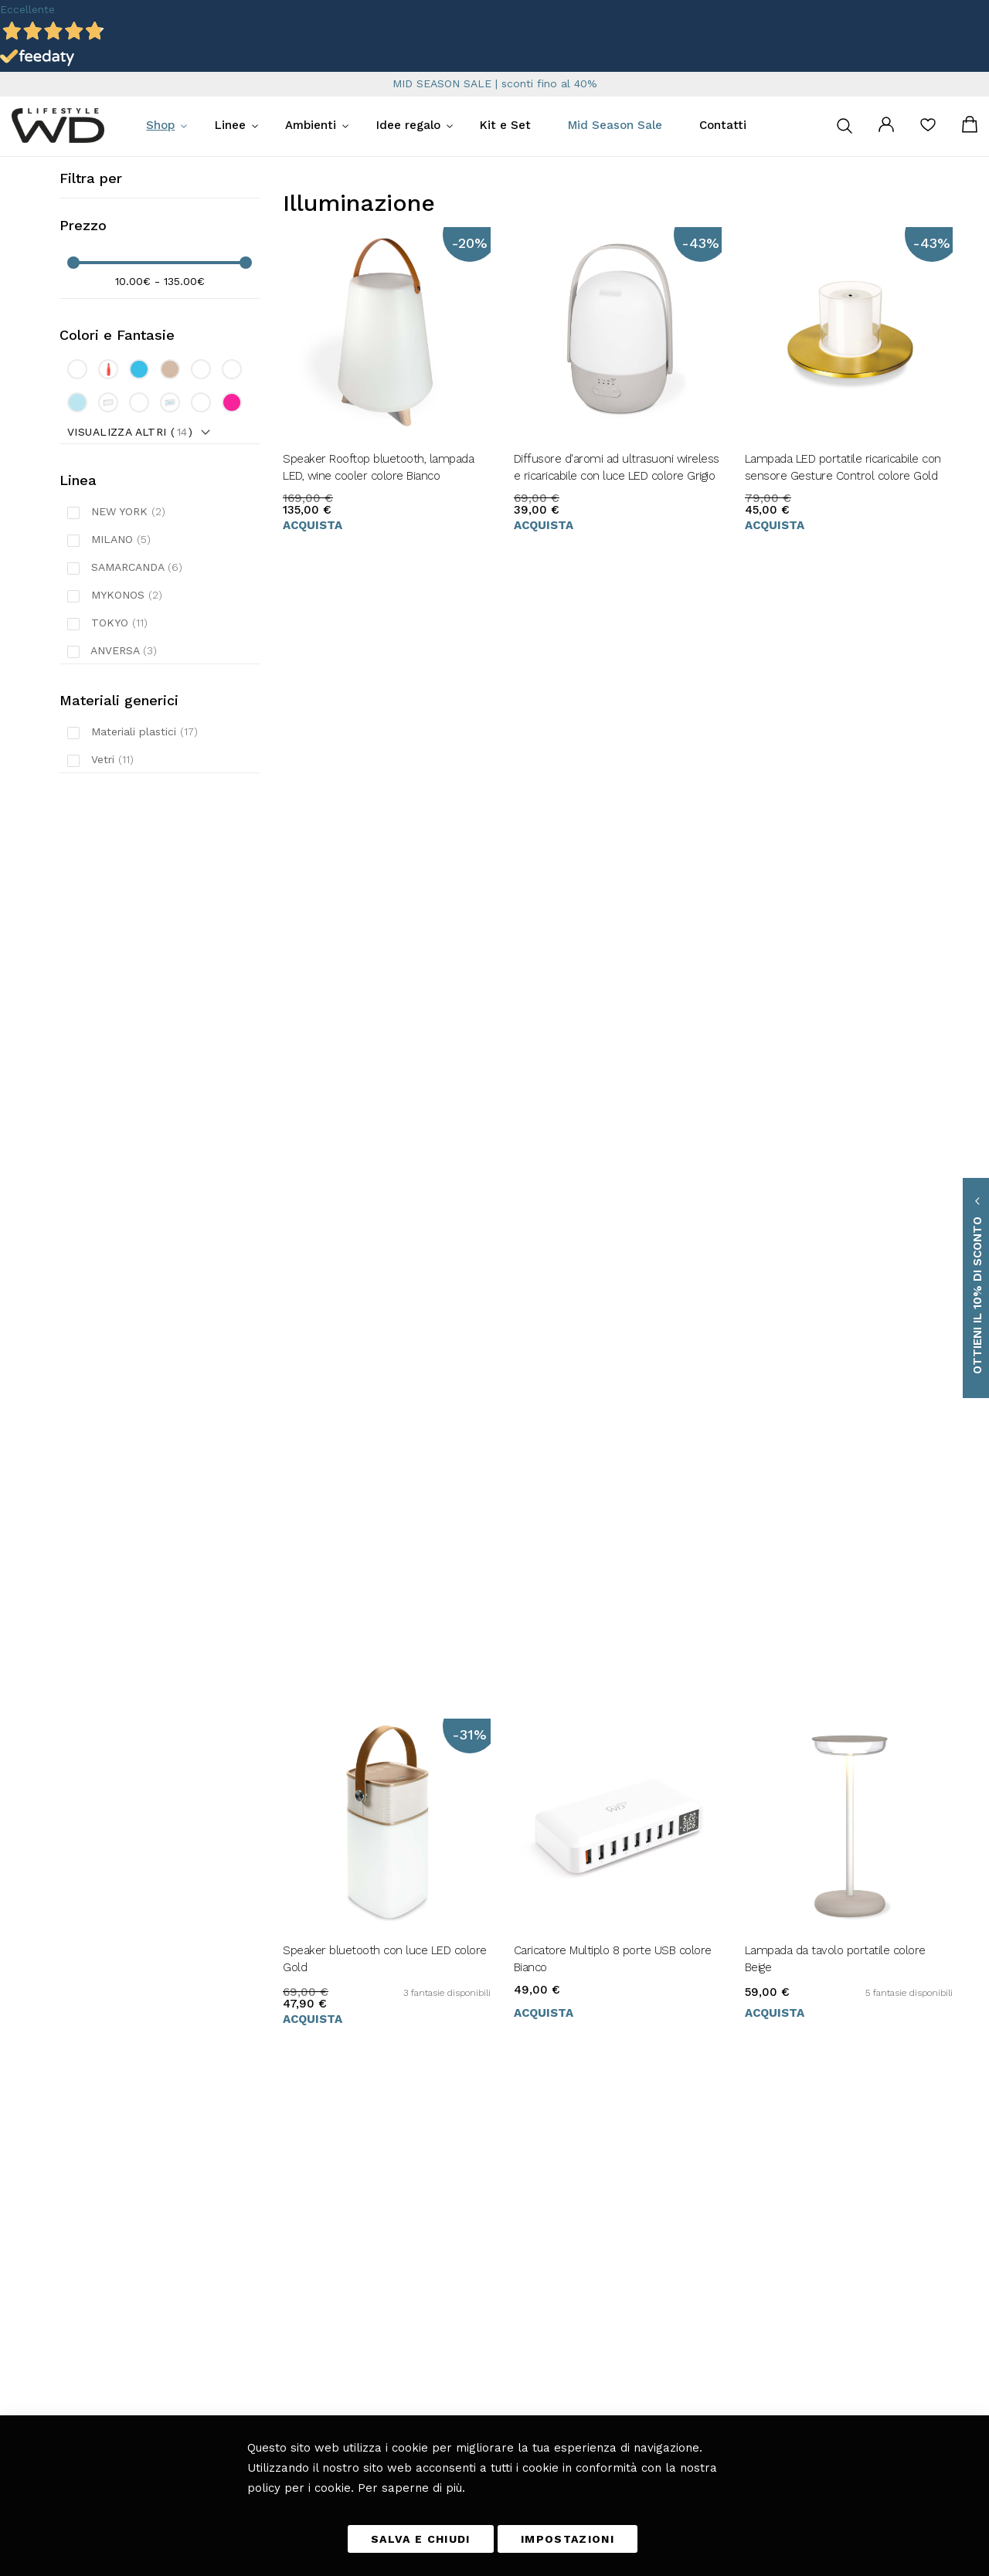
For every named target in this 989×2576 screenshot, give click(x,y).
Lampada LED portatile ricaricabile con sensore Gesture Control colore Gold (843, 467)
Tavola (306, 2229)
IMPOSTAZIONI (567, 2539)
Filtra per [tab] (90, 178)
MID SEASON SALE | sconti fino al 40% (495, 83)
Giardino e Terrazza (336, 2315)
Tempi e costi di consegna (478, 2229)
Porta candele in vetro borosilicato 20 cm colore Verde (840, 1119)
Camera (310, 2294)
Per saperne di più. (411, 2487)
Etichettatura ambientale (475, 2337)
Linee (230, 125)
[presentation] (641, 2318)
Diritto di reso (452, 2272)
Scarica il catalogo (460, 2359)
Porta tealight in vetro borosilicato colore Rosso (600, 1445)
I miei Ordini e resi (463, 2294)
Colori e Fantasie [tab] (117, 335)
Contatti (722, 125)
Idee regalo (408, 125)
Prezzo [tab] (83, 225)
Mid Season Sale (615, 125)
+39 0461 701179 (96, 2250)
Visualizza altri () (130, 432)
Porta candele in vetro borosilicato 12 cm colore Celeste (377, 1119)
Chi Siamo (445, 2380)
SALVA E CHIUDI (421, 2539)
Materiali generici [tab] (118, 700)
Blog (304, 2359)
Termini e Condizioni (467, 2207)
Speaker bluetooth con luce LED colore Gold (385, 793)
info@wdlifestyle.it (115, 2229)
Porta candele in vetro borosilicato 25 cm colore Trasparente (378, 1445)
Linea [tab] (78, 480)
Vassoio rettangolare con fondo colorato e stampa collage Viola (848, 1445)
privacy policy (712, 2283)
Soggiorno (314, 2250)
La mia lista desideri (928, 129)
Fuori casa (315, 2272)
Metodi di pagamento (467, 2250)
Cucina (308, 2207)
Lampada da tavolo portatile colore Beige (835, 793)
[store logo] (58, 125)
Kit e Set (505, 125)
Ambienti (310, 125)
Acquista (312, 525)
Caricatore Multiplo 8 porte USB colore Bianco (613, 793)
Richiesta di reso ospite (472, 2315)
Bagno (307, 2337)
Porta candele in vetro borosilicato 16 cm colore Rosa (608, 1119)
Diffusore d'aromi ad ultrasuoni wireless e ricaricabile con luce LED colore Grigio (616, 467)
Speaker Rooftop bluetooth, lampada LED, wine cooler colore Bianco (378, 467)
